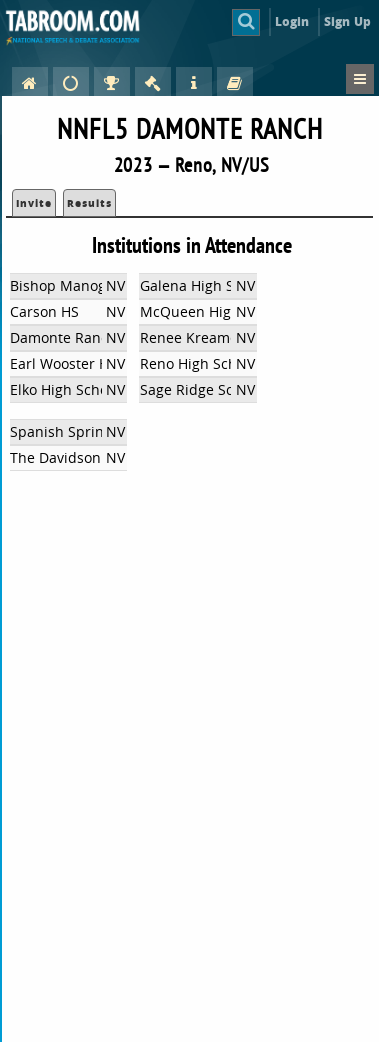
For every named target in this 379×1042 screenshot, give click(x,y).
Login (292, 21)
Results (89, 203)
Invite (34, 203)
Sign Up (347, 21)
